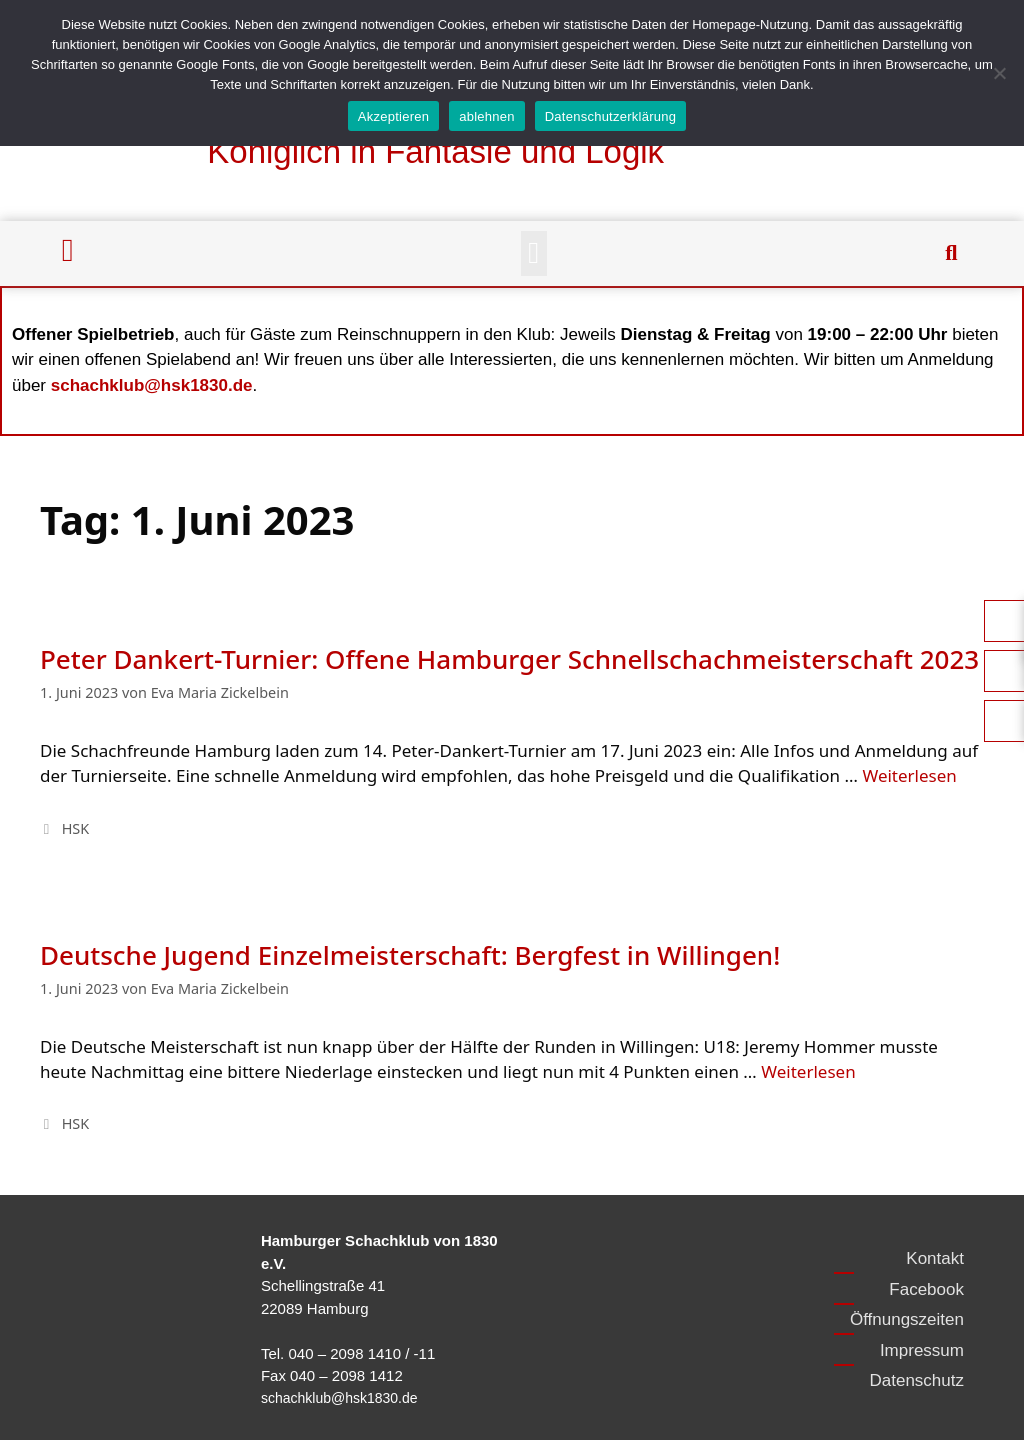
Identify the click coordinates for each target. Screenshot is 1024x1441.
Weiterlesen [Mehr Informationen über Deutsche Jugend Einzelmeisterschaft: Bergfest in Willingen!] (808, 1071)
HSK (76, 828)
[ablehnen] (999, 73)
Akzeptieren (393, 116)
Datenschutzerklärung (610, 116)
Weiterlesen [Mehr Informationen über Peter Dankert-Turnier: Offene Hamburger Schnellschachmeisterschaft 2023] (909, 775)
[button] (534, 253)
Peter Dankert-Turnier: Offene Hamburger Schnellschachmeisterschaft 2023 (509, 659)
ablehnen (487, 116)
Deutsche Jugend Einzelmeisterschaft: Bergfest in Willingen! (410, 955)
